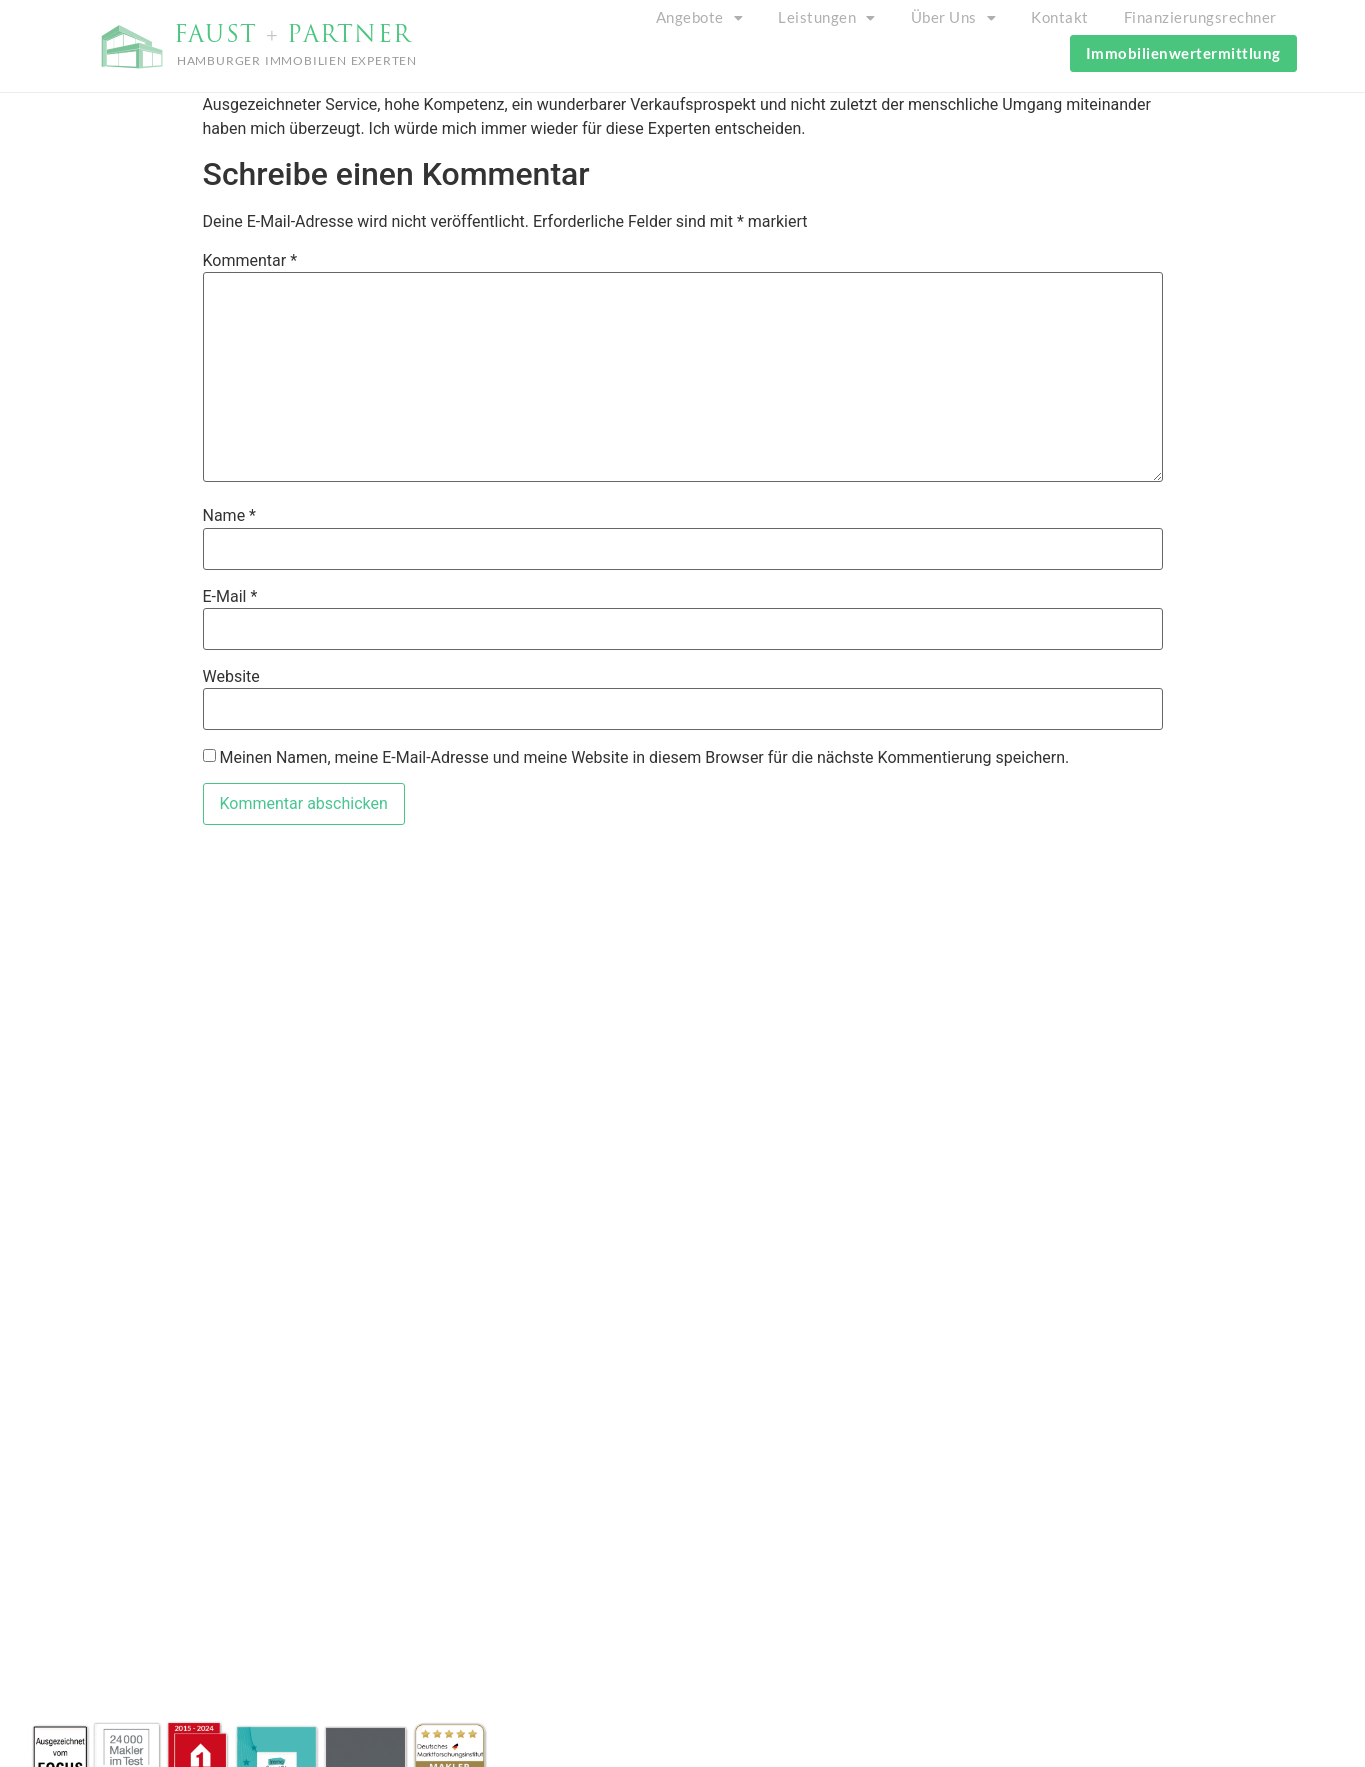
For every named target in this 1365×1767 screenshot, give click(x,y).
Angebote (700, 17)
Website (231, 677)
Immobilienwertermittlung (1183, 53)
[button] (700, 17)
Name (230, 516)
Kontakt (1060, 17)
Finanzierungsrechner (1200, 17)
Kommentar (250, 261)
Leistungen (827, 17)
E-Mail (230, 597)
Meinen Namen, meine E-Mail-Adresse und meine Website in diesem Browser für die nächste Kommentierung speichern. (644, 758)
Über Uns (954, 17)
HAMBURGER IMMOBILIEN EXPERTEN (297, 60)
